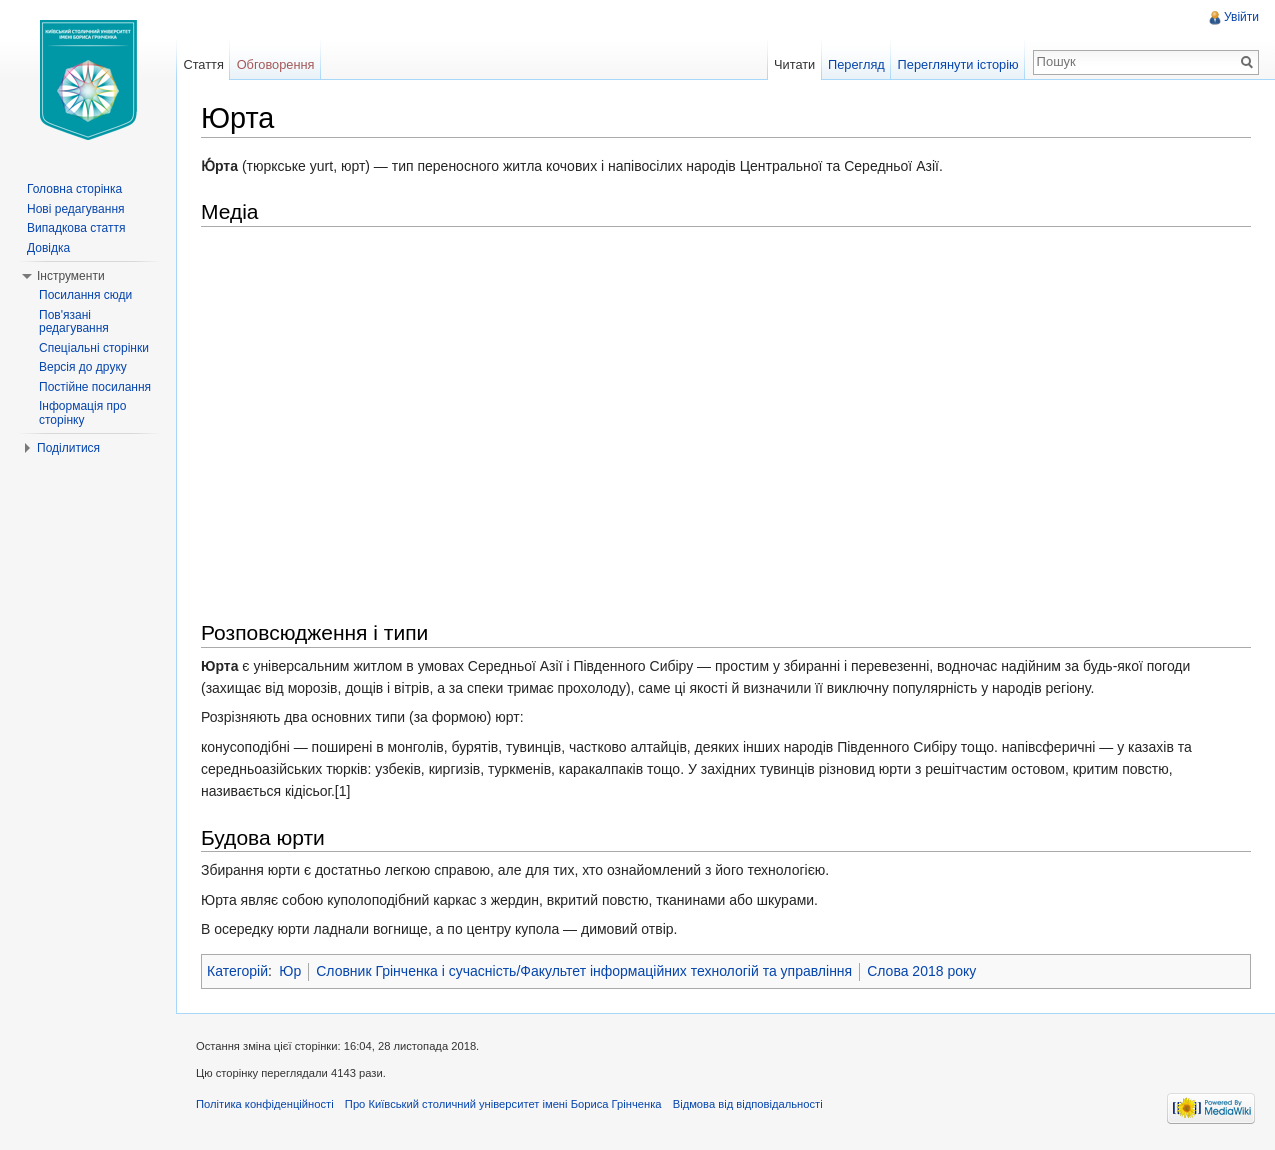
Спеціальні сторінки (94, 348)
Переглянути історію (958, 64)
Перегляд (856, 64)
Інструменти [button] (71, 276)
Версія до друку (83, 367)
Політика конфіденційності (265, 1104)
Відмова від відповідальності (748, 1104)
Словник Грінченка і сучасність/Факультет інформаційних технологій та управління (584, 971)
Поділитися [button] (68, 448)
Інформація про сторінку (82, 413)
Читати (794, 64)
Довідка (48, 248)
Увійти (1241, 17)
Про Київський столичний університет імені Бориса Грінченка (503, 1104)
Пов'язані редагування (74, 322)
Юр (290, 971)
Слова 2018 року (921, 971)
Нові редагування (76, 209)
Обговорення (276, 64)
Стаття (203, 64)
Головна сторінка (74, 189)
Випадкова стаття (76, 228)
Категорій (237, 971)
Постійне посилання (95, 387)
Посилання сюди (85, 295)
